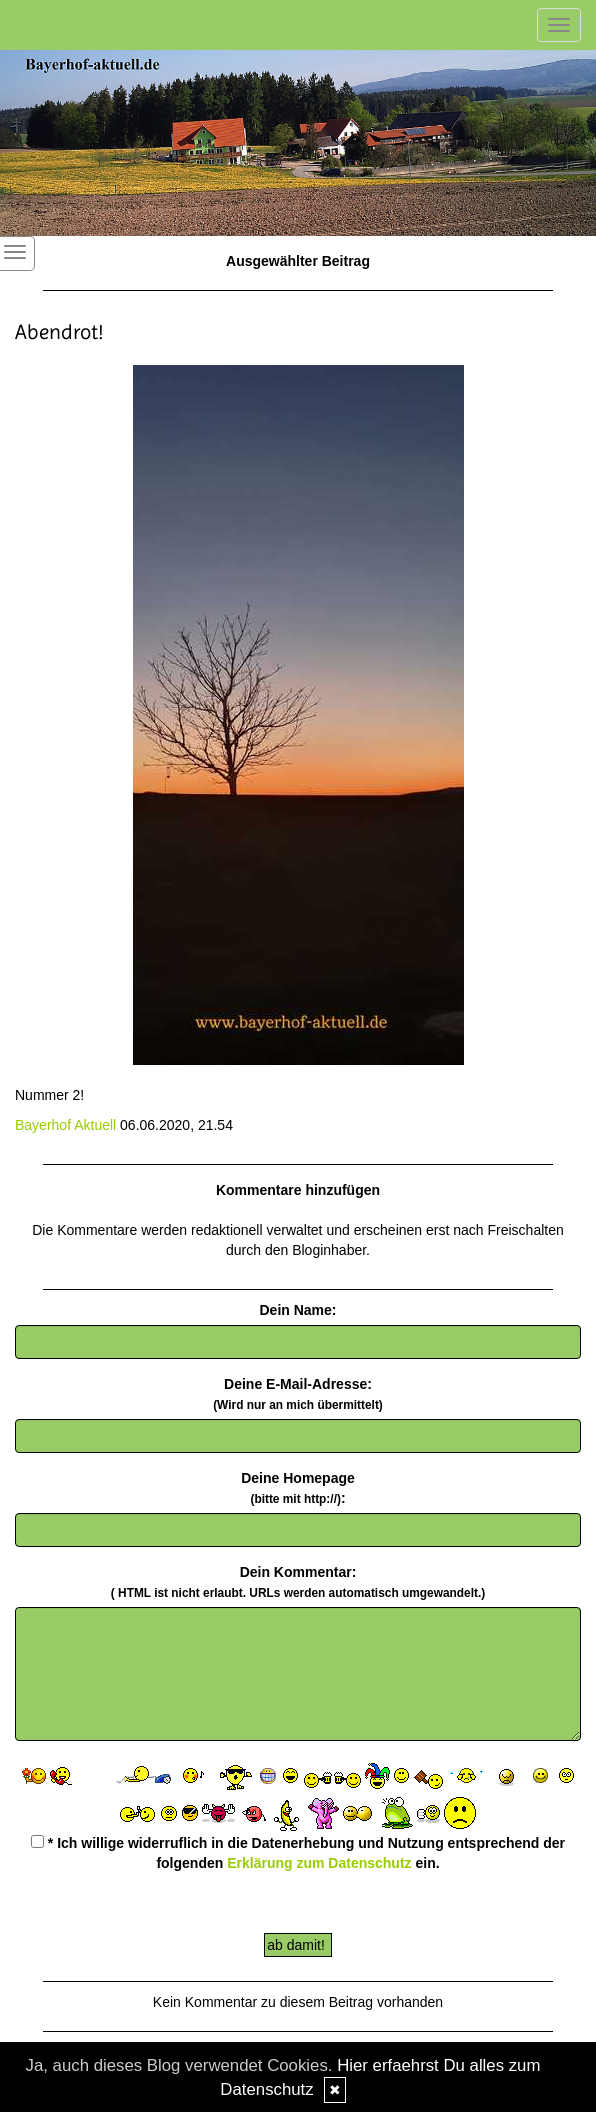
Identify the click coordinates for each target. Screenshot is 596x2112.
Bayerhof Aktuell (65, 1125)
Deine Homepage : (298, 1488)
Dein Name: (297, 1310)
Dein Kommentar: (298, 1582)
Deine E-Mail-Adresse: (298, 1394)
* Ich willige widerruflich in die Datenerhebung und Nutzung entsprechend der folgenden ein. (298, 1853)
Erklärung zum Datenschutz (319, 1863)
